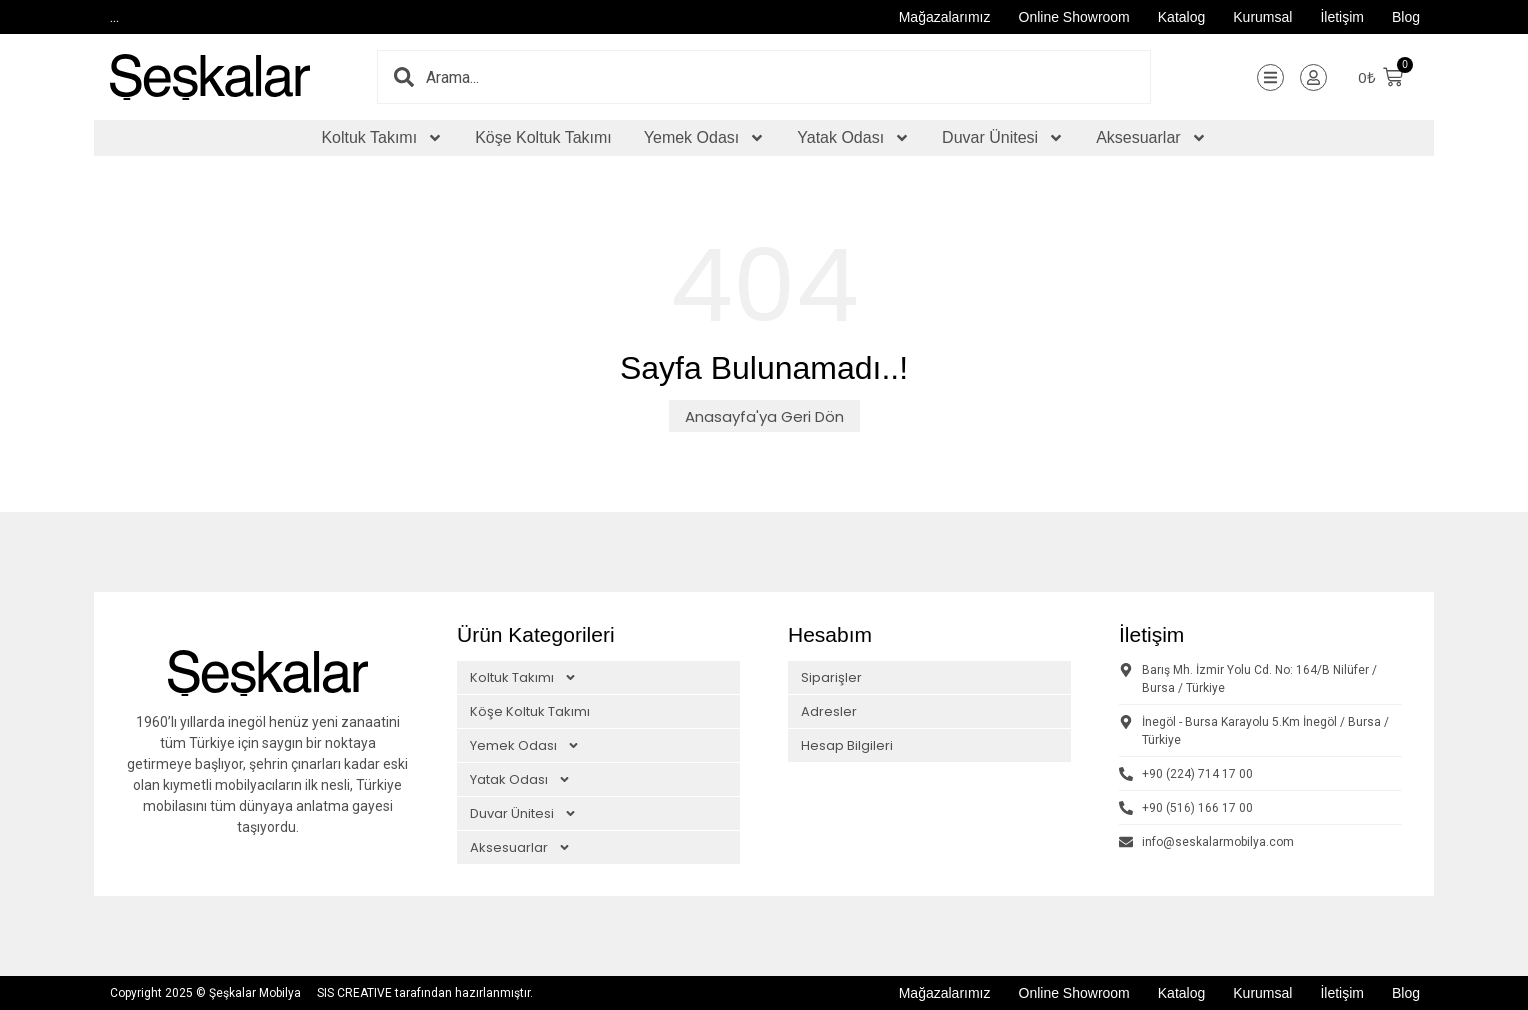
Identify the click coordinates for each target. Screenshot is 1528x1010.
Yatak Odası (853, 138)
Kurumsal (1262, 17)
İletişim (1342, 17)
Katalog (1181, 17)
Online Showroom (1074, 17)
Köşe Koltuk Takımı (543, 137)
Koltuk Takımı (382, 138)
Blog (1406, 17)
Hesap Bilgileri (847, 745)
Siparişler (831, 677)
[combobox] (788, 77)
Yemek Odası (704, 138)
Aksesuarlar (1151, 138)
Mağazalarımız (945, 17)
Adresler (829, 711)
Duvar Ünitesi (1003, 138)
